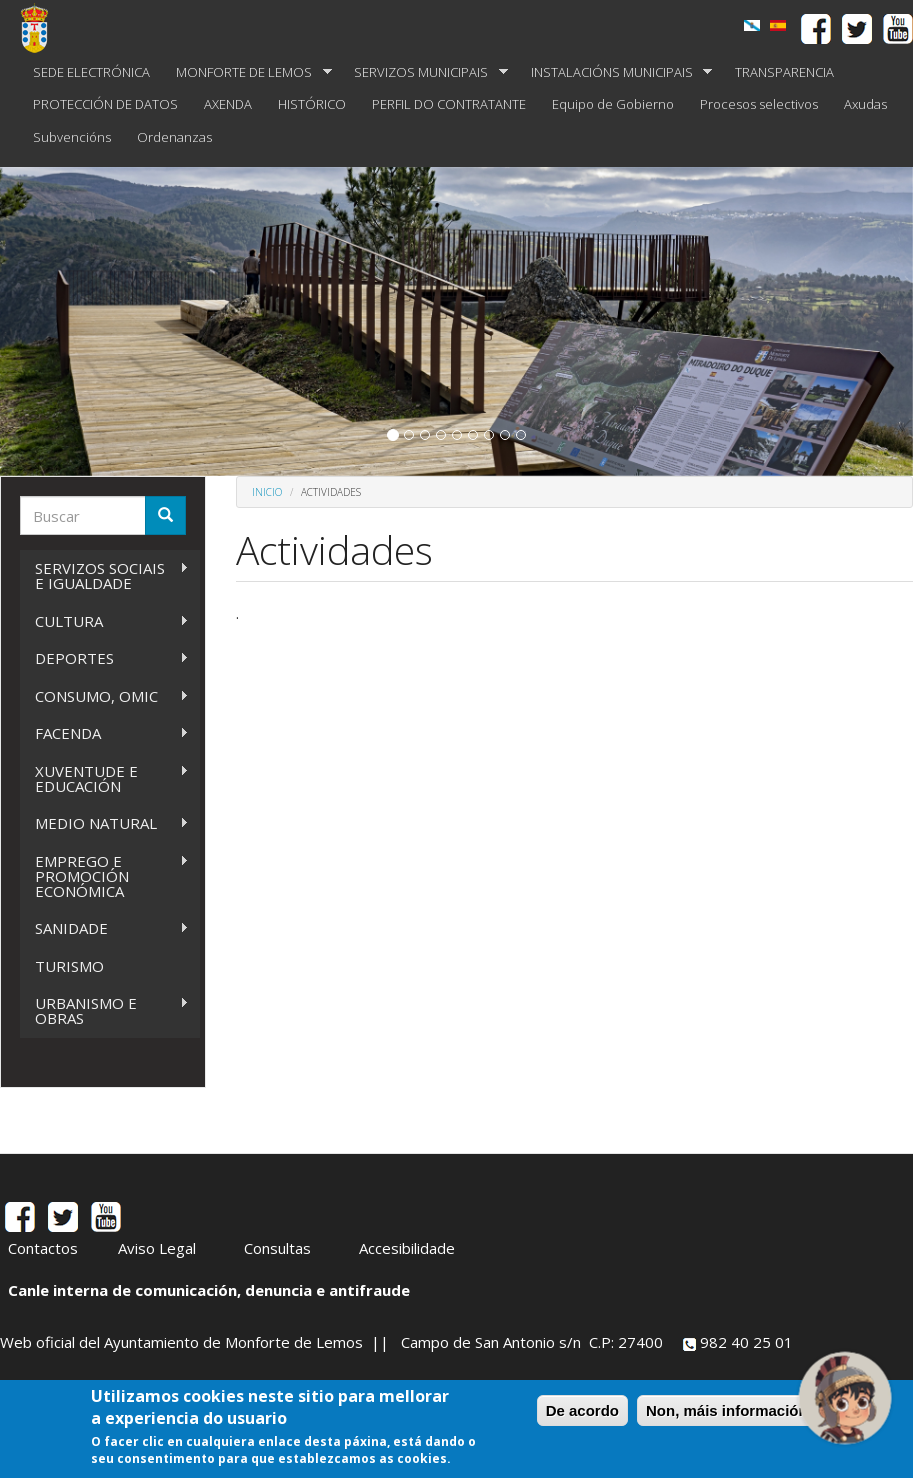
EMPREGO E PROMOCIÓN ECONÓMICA (104, 876)
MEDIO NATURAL (104, 823)
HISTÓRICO (312, 104)
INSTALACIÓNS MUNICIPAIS (615, 72)
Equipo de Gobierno (613, 104)
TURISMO (69, 966)
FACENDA (104, 733)
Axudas (865, 104)
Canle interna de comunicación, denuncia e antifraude (209, 1290)
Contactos (43, 1248)
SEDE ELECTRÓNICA (91, 72)
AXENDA (228, 104)
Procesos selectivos (759, 104)
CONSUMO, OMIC (104, 696)
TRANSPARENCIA (784, 72)
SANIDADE (104, 928)
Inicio (267, 492)
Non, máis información (727, 1410)
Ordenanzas (174, 137)
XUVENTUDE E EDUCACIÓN (104, 778)
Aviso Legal (157, 1248)
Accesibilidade (407, 1248)
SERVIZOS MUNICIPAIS (424, 72)
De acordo (582, 1410)
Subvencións (72, 137)
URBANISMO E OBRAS (104, 1010)
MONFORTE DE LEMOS (247, 72)
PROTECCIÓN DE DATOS (105, 104)
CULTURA (104, 621)
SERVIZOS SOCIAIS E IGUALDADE (104, 575)
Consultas (277, 1248)
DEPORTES (104, 658)
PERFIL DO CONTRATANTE (449, 104)
